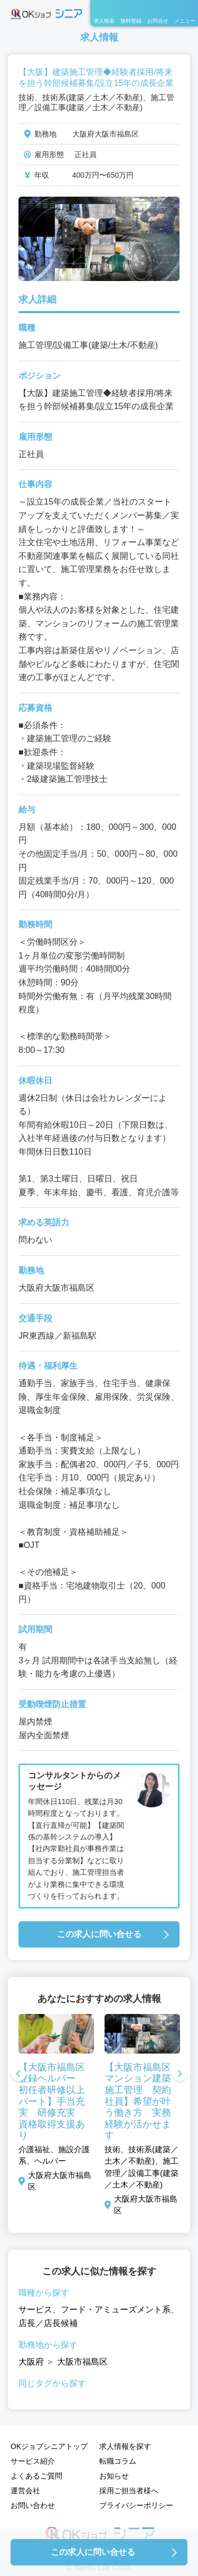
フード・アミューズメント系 (116, 2309)
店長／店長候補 (48, 2323)
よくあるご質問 (36, 2476)
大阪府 (31, 2361)
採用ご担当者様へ (128, 2490)
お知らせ (114, 2476)
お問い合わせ (33, 2505)
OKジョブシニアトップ (49, 2446)
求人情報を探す (125, 2446)
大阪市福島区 (82, 2361)
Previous (18, 2074)
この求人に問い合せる (99, 1934)
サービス (35, 2309)
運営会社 (25, 2490)
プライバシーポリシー (136, 2505)
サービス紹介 (33, 2461)
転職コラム (117, 2461)
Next (179, 2074)
